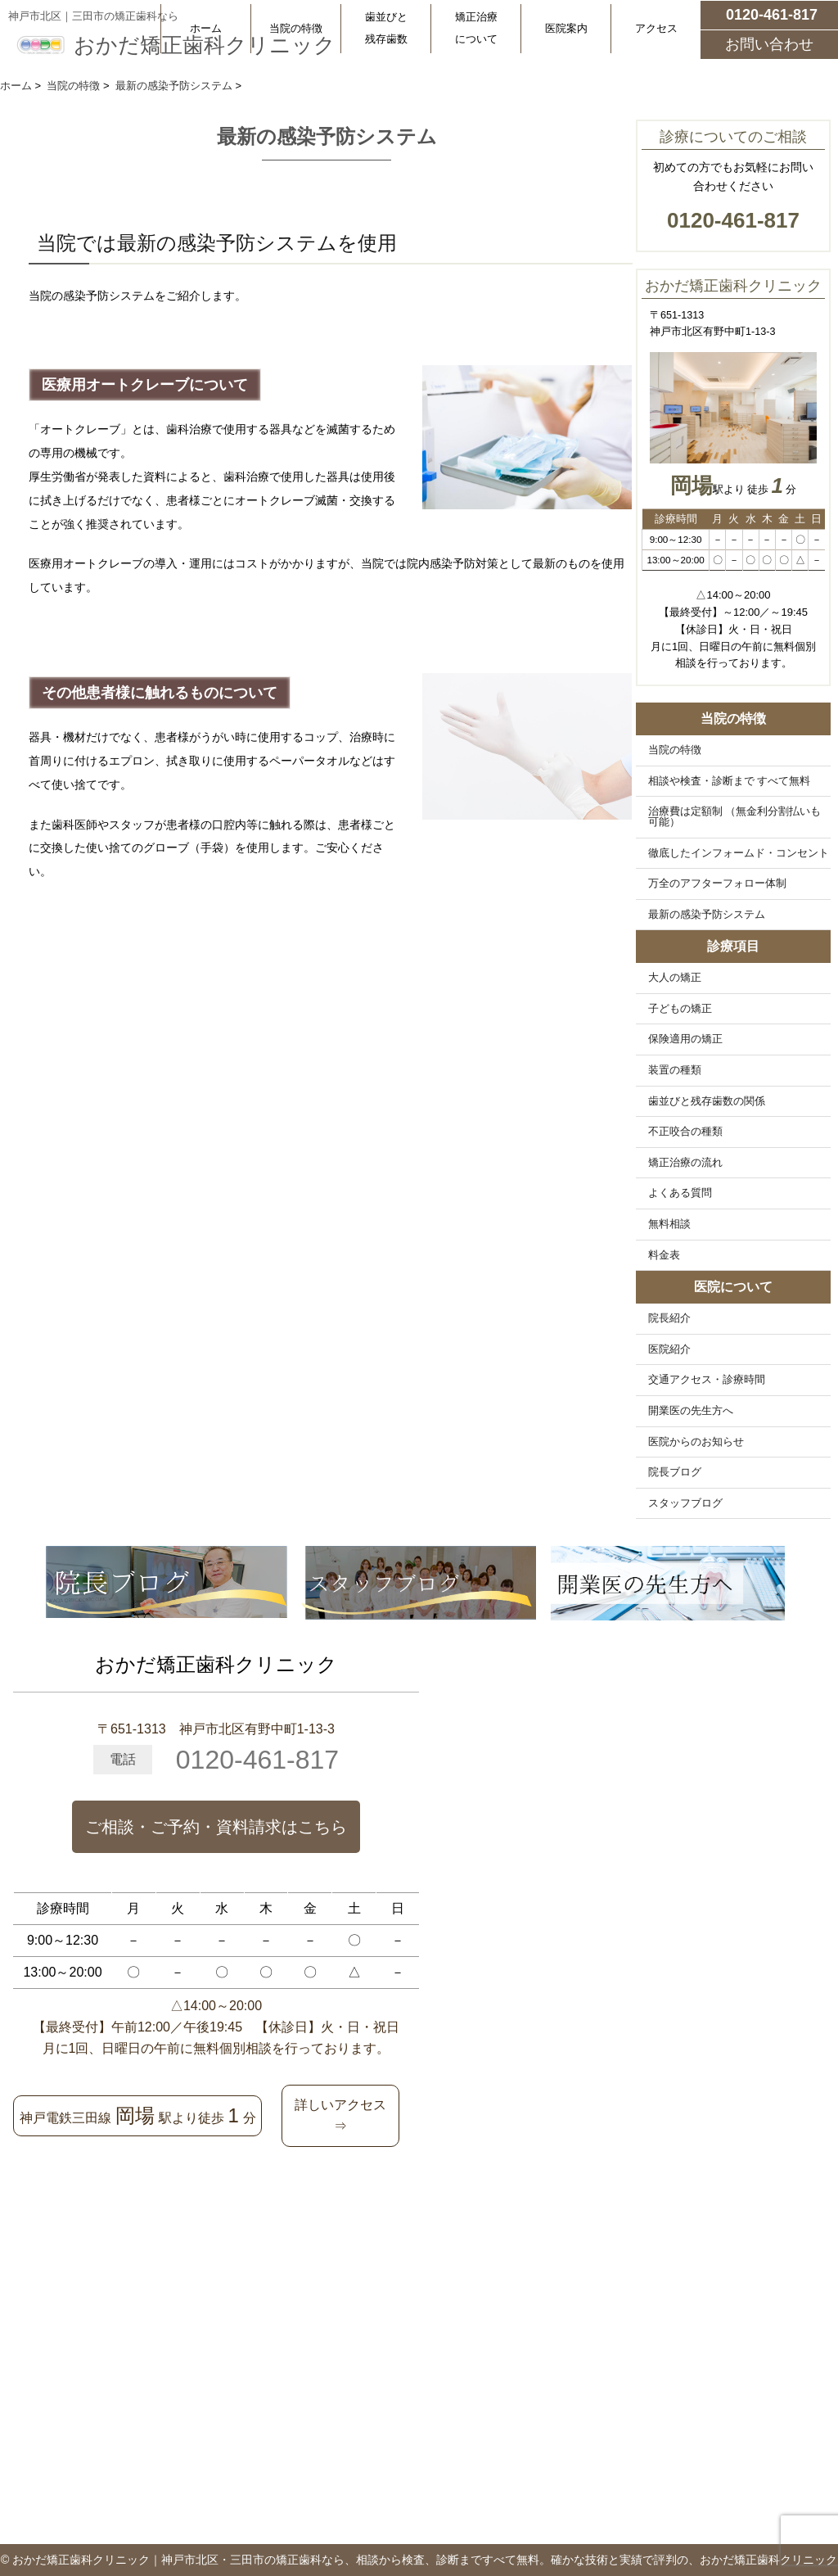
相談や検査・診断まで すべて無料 (729, 781)
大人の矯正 (674, 977)
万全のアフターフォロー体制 (717, 883)
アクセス (656, 28)
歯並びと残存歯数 (386, 28)
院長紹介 (669, 1318)
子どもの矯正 (680, 1009)
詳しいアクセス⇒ (340, 2115)
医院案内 (566, 28)
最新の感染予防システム (706, 914)
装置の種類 (674, 1070)
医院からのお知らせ (696, 1442)
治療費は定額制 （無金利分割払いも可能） (735, 817)
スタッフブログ (685, 1503)
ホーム (206, 28)
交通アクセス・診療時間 (706, 1379)
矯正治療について (476, 28)
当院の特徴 (295, 28)
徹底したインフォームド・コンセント (738, 853)
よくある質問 (680, 1193)
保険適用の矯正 (685, 1039)
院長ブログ (674, 1472)
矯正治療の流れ (685, 1162)
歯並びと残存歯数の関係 (706, 1101)
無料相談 (669, 1224)
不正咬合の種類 (685, 1131)
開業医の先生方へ (690, 1411)
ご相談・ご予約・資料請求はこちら (216, 1827)
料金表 (664, 1255)
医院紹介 (669, 1349)
